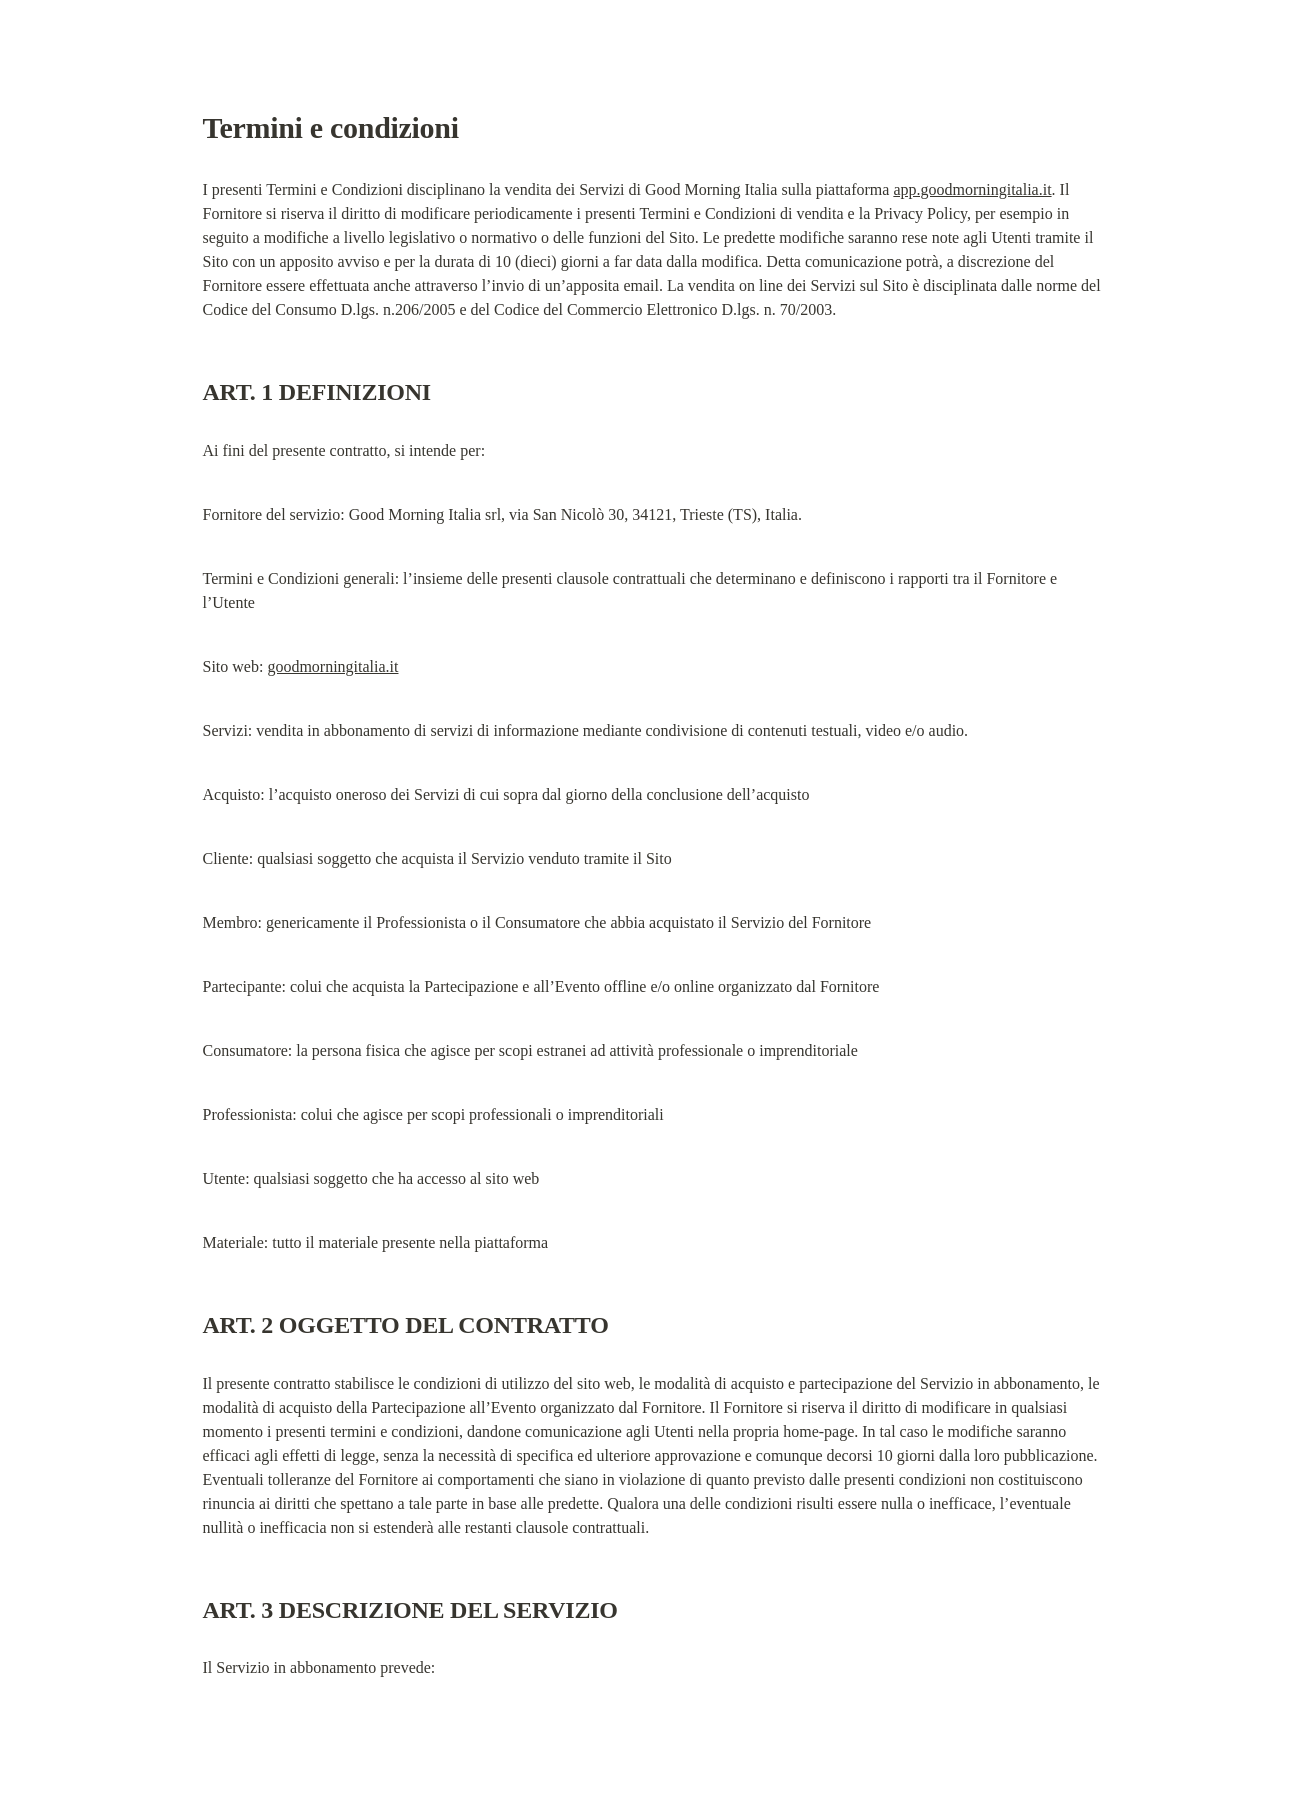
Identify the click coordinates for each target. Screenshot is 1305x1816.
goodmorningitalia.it (332, 666)
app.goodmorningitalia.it (972, 189)
